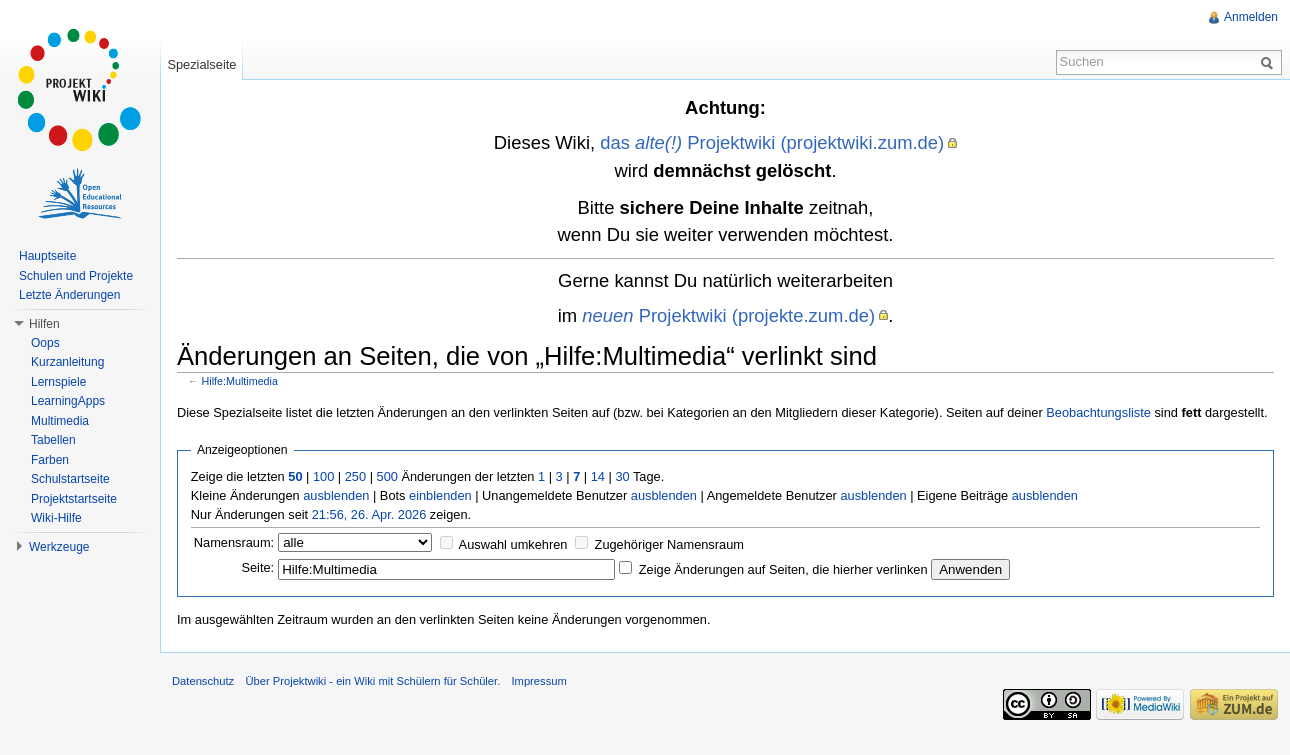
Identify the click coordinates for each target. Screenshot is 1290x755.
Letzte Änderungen (69, 295)
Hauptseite (47, 256)
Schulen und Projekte (76, 276)
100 (323, 476)
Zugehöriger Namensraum (669, 544)
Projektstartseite (74, 499)
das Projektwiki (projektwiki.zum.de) (772, 142)
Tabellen (53, 440)
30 (622, 476)
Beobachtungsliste (1098, 412)
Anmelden (1251, 17)
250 (355, 476)
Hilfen (44, 324)
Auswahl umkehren (513, 544)
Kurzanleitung (67, 362)
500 (387, 476)
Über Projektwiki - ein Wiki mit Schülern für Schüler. (372, 681)
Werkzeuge (59, 547)
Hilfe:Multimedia (240, 381)
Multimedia (60, 421)
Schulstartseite (70, 479)
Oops (45, 343)
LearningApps (68, 401)
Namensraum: (234, 542)
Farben (50, 460)
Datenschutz (203, 681)
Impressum (538, 681)
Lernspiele (58, 382)
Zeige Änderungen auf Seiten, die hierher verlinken (783, 569)
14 (598, 476)
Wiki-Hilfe (56, 518)
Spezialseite (201, 64)
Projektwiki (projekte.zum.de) (728, 315)
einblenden (440, 495)
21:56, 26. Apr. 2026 (369, 514)
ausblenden (336, 495)
